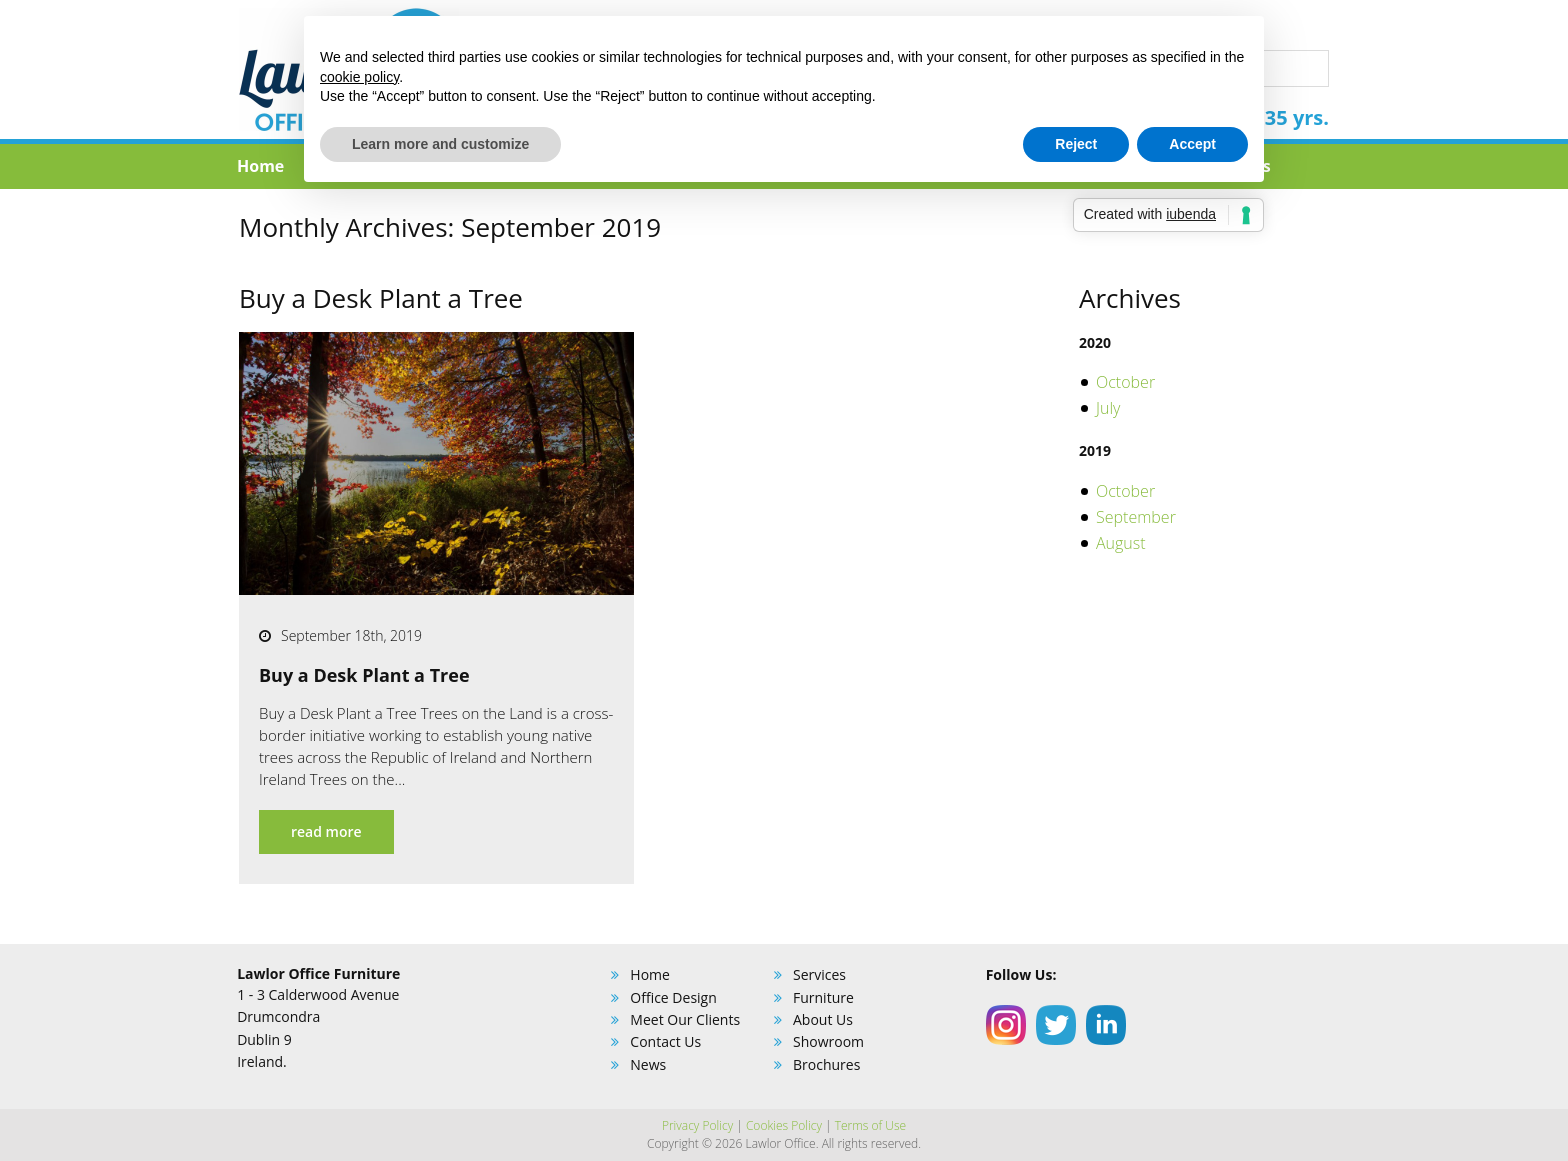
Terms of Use (870, 1125)
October (1125, 382)
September (1136, 517)
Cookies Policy (784, 1125)
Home (260, 166)
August (1121, 543)
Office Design (673, 997)
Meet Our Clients (685, 1019)
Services (819, 974)
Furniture (823, 997)
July (1108, 408)
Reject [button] (1076, 144)
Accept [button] (1192, 144)
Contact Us (665, 1041)
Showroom (828, 1041)
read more (326, 831)
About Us (823, 1019)
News (648, 1064)
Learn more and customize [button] (440, 144)
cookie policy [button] (359, 77)
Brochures (826, 1064)
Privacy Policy (697, 1125)
